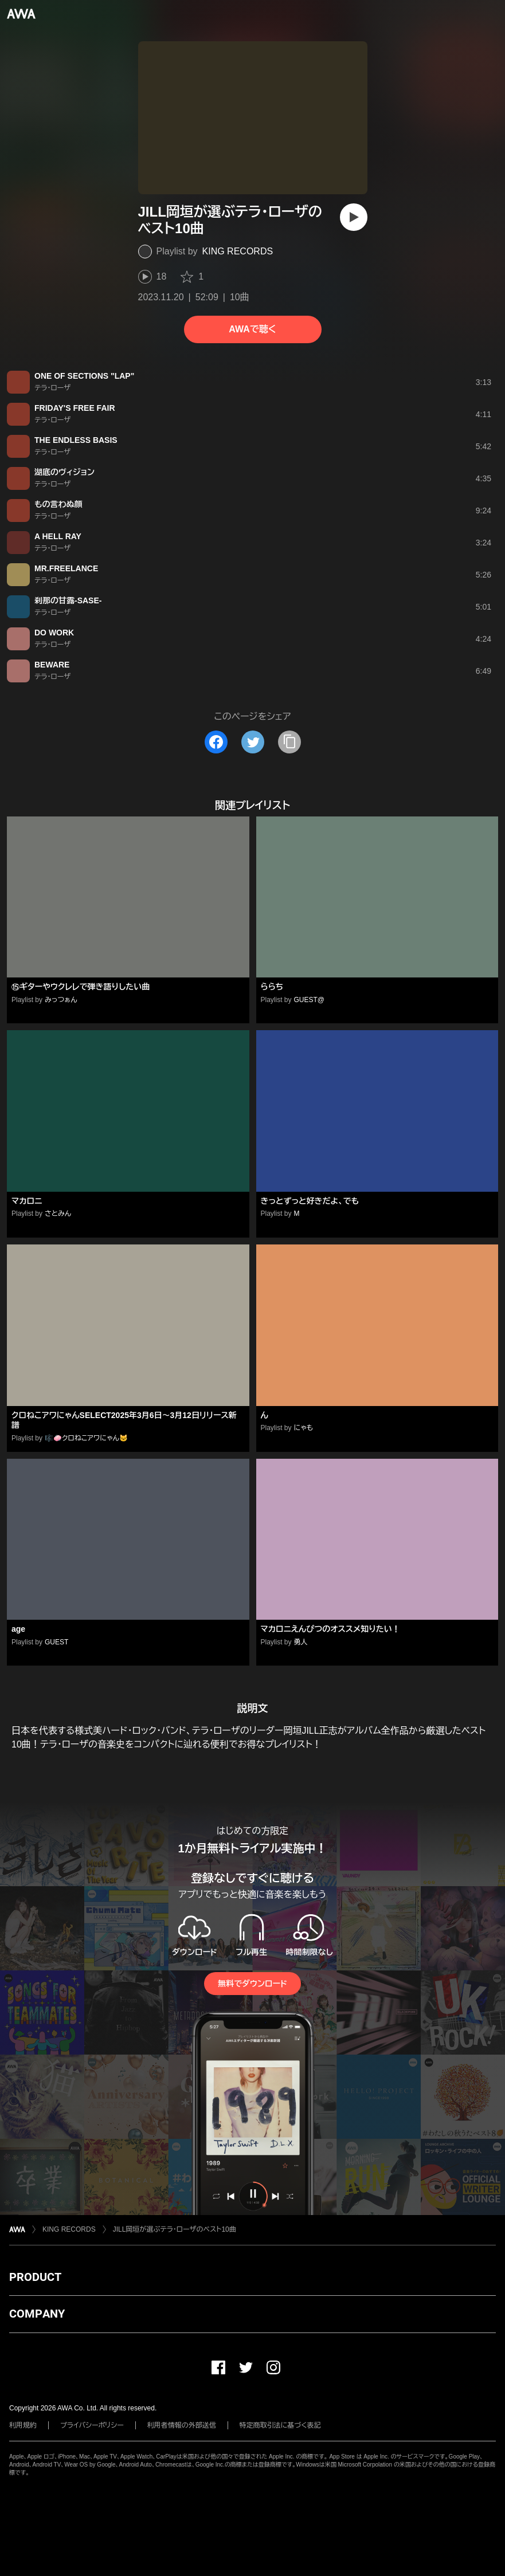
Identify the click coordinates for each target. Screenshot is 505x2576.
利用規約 (23, 2425)
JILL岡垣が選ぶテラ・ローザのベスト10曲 (174, 2229)
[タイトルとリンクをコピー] (289, 742)
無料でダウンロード (252, 1983)
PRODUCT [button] (35, 2277)
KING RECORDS (237, 251)
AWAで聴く (252, 329)
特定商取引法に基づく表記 (280, 2425)
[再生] (353, 217)
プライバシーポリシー (92, 2425)
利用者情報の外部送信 (181, 2425)
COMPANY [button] (37, 2313)
